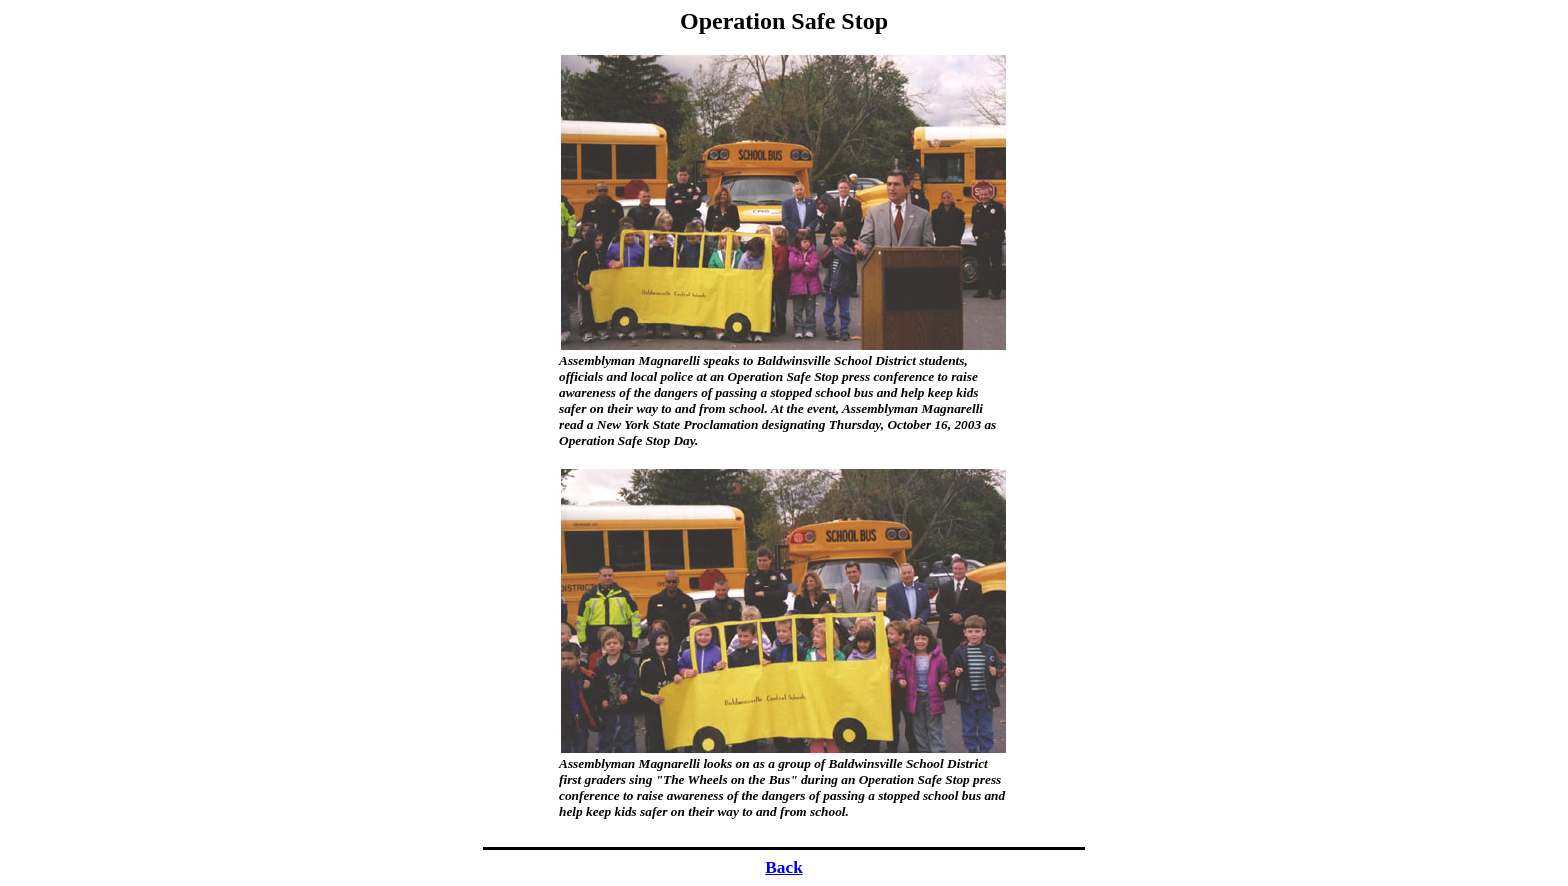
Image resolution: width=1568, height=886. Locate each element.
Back (784, 867)
